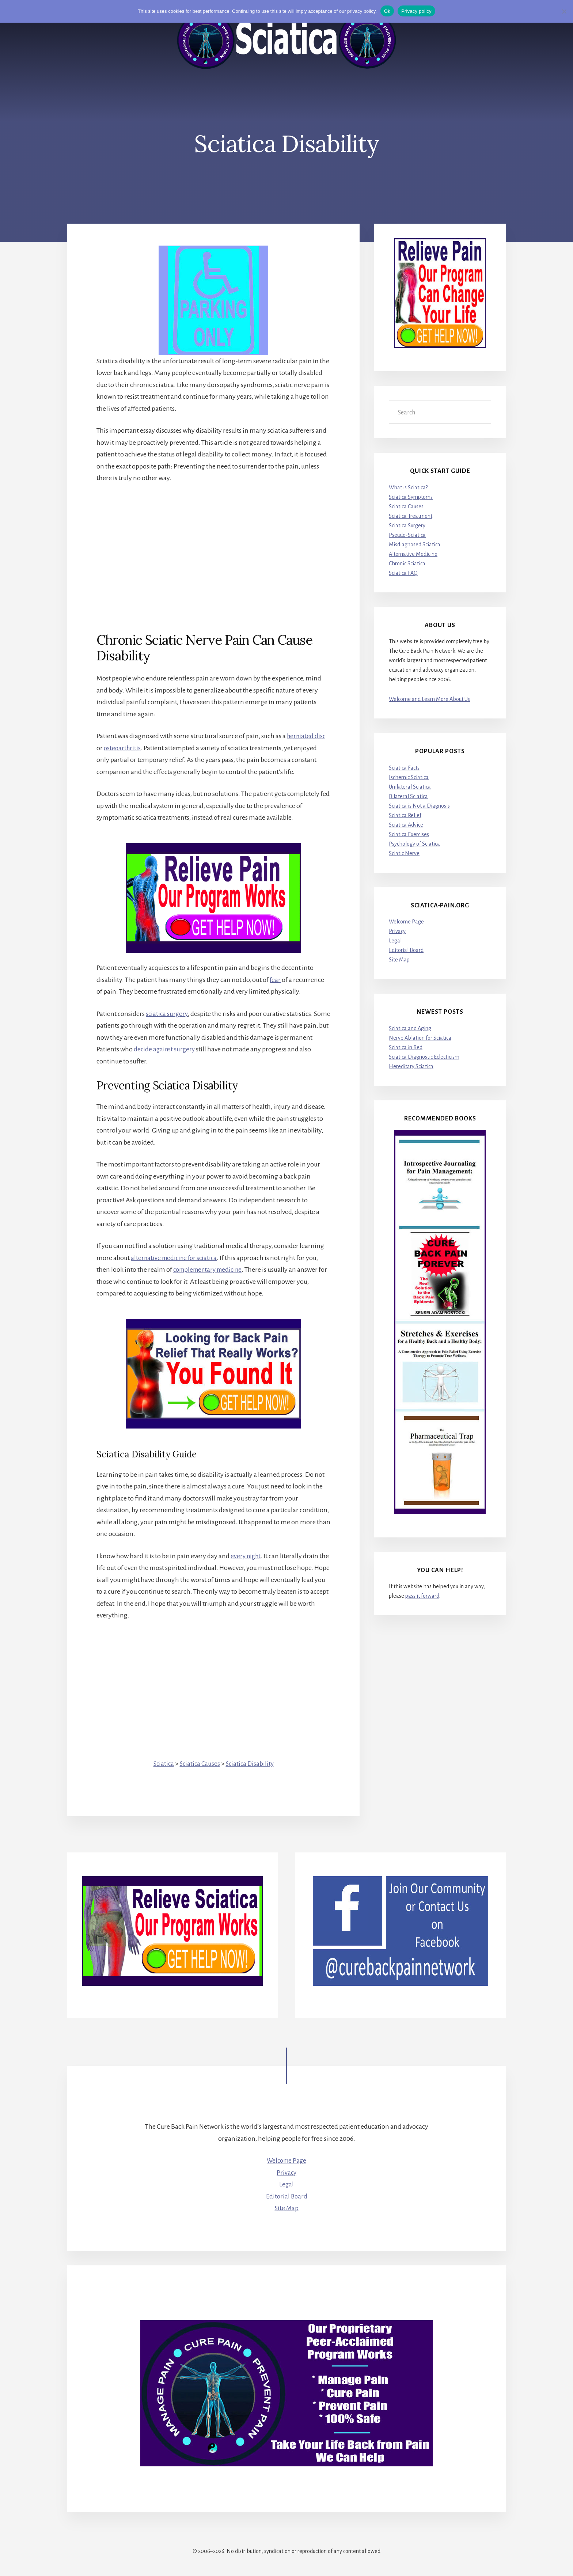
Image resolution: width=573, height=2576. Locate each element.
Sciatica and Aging (410, 1028)
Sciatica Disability (251, 1763)
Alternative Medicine (413, 554)
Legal (395, 941)
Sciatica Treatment (410, 516)
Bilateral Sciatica (408, 796)
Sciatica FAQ (403, 573)
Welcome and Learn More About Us (429, 699)
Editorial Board (406, 950)
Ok (387, 11)
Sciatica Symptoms (411, 497)
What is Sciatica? (408, 487)
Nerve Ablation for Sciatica (420, 1038)
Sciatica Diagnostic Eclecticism (424, 1057)
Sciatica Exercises (409, 834)
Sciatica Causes (199, 1763)
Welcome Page (406, 922)
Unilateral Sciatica (410, 787)
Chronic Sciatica (407, 563)
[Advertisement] (213, 545)
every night (246, 1555)
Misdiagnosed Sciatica (414, 544)
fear (275, 979)
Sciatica (162, 1763)
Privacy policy (416, 11)
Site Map (399, 960)
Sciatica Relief (405, 815)
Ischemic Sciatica (409, 777)
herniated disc (307, 736)
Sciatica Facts (404, 768)
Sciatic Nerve (404, 853)
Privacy (397, 931)
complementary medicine (210, 1269)
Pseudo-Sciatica (407, 535)
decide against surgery (200, 1049)
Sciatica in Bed (405, 1047)
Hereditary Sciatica (411, 1066)
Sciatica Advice (406, 825)
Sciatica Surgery (407, 525)
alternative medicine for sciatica (176, 1258)
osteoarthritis (123, 748)
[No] (564, 11)
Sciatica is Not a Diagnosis (419, 806)
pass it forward (422, 1596)
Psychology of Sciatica (414, 844)
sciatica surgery (167, 1013)
